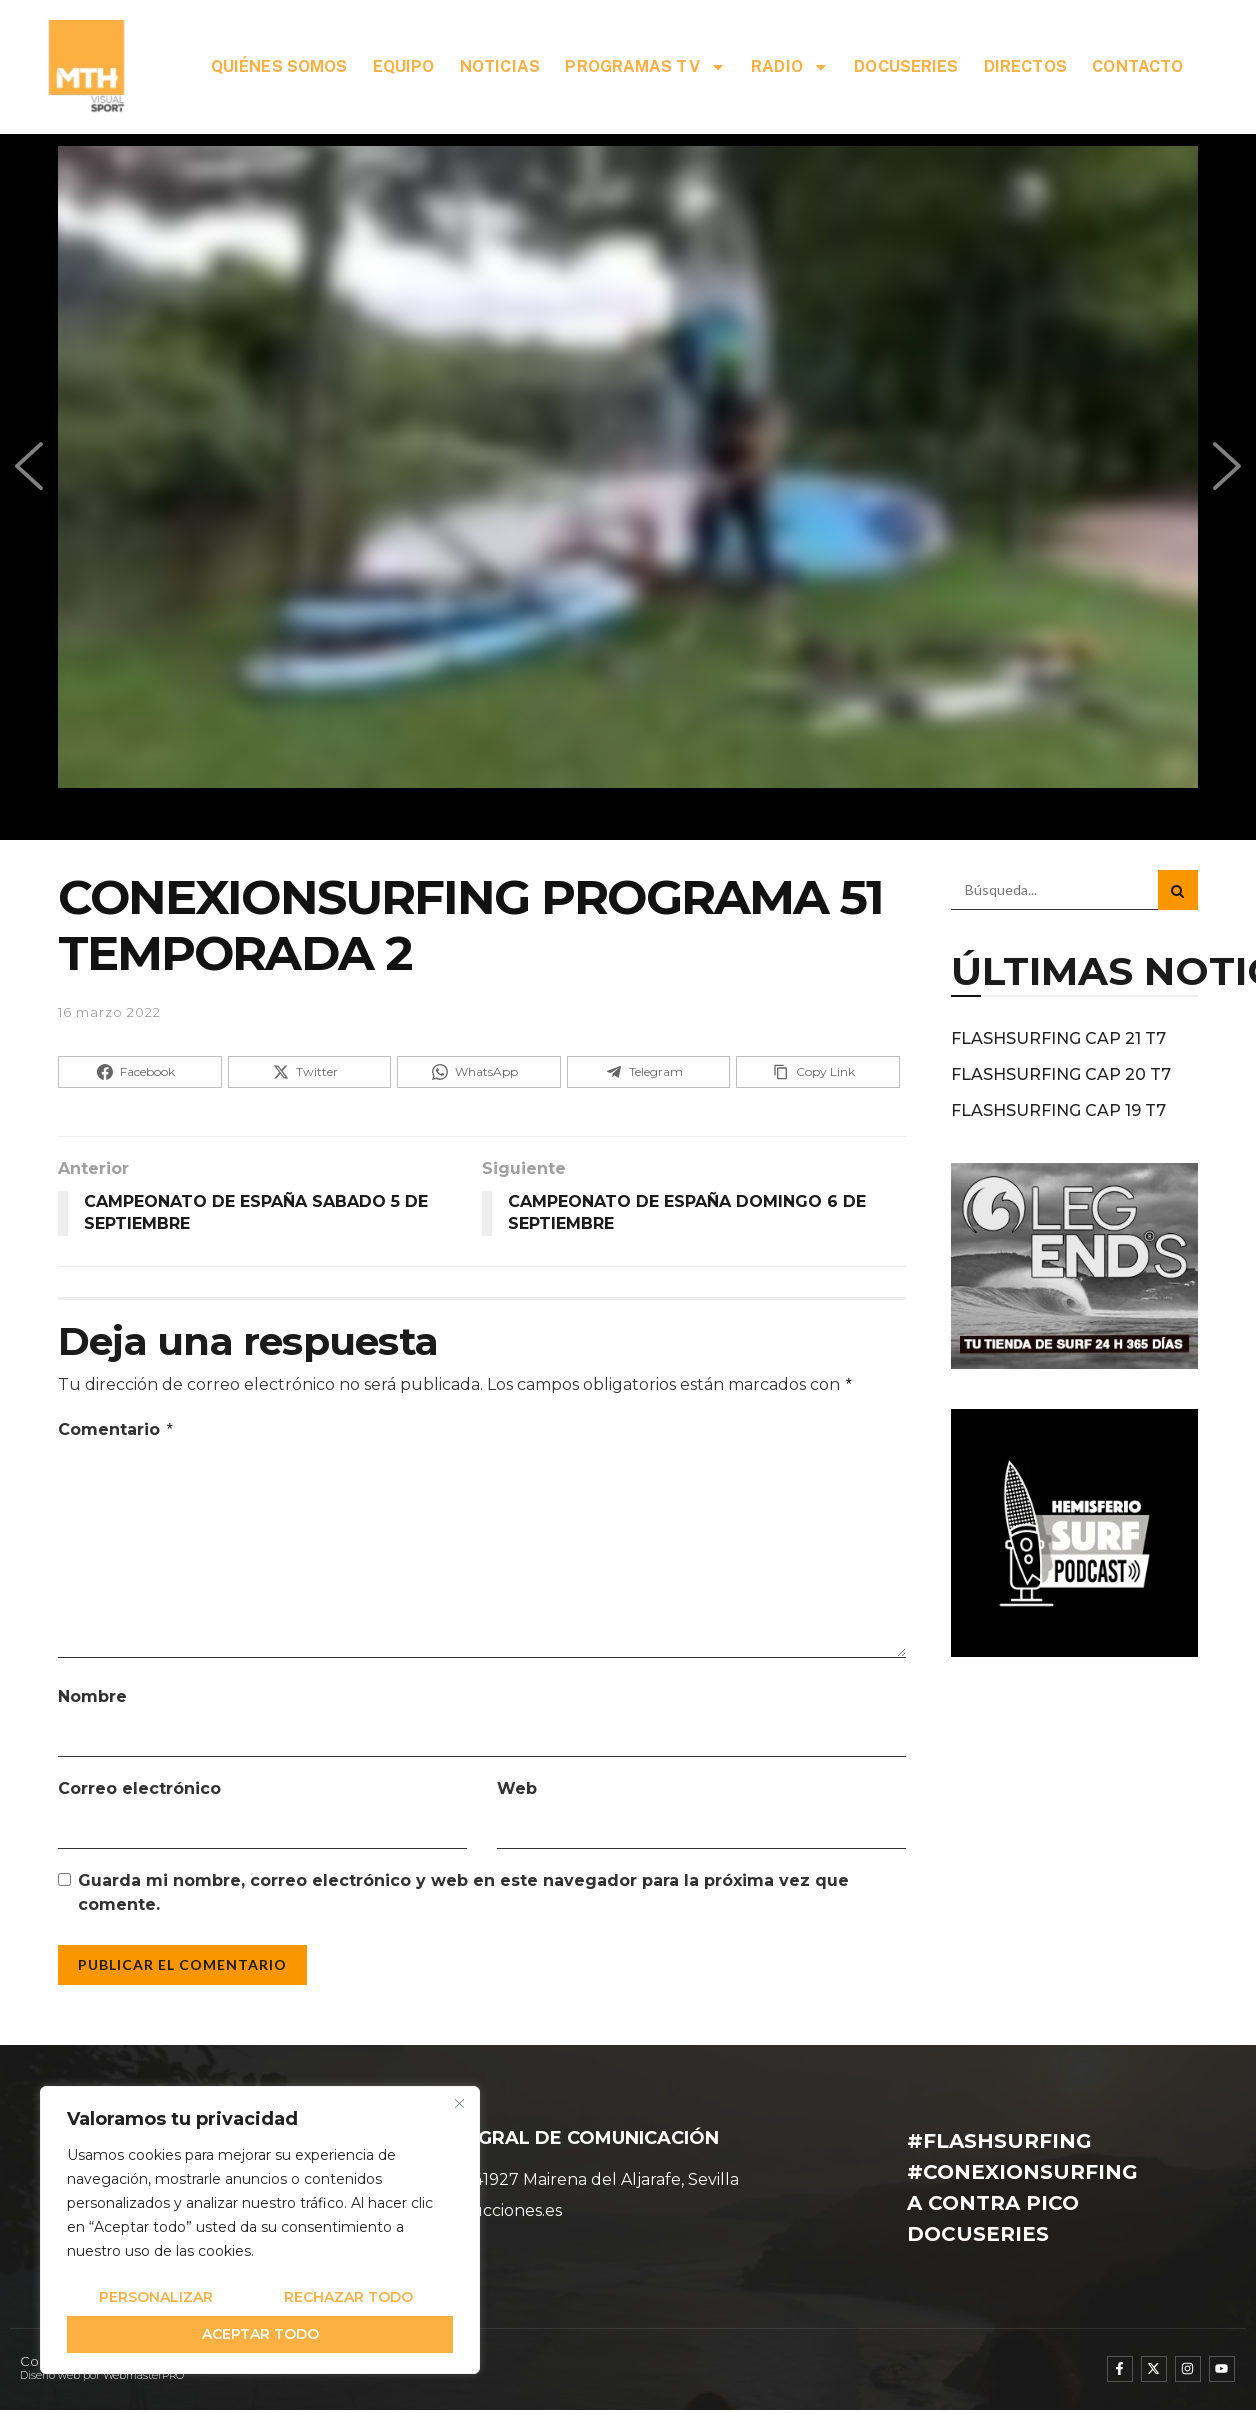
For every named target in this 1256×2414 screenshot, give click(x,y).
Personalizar (156, 2297)
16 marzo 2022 (109, 1012)
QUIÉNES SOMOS (279, 66)
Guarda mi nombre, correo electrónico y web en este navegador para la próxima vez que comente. (463, 1892)
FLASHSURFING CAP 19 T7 (1058, 1110)
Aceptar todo (260, 2334)
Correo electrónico (139, 1788)
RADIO (790, 67)
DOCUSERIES (906, 66)
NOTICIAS (500, 66)
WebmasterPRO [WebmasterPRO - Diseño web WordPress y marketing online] (143, 2375)
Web (517, 1788)
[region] (260, 2230)
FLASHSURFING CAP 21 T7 (1058, 1038)
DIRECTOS (1025, 66)
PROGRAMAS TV (645, 67)
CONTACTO (1137, 66)
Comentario (116, 1430)
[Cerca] (459, 2103)
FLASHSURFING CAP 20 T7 (1061, 1074)
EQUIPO (404, 66)
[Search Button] (1178, 890)
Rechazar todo (348, 2297)
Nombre (92, 1696)
